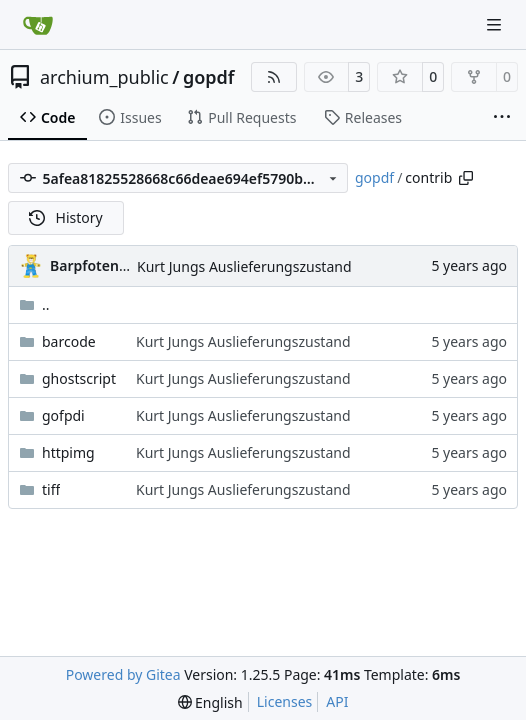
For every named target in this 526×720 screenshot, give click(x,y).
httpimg (68, 452)
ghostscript (79, 378)
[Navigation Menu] (496, 24)
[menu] (210, 702)
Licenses (285, 701)
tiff (51, 489)
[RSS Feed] (274, 77)
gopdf (209, 77)
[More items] (502, 118)
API (337, 701)
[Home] (38, 25)
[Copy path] (466, 178)
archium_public (104, 77)
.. (34, 304)
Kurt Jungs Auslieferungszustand (244, 266)
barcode (69, 341)
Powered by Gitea (123, 674)
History (66, 217)
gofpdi (63, 415)
